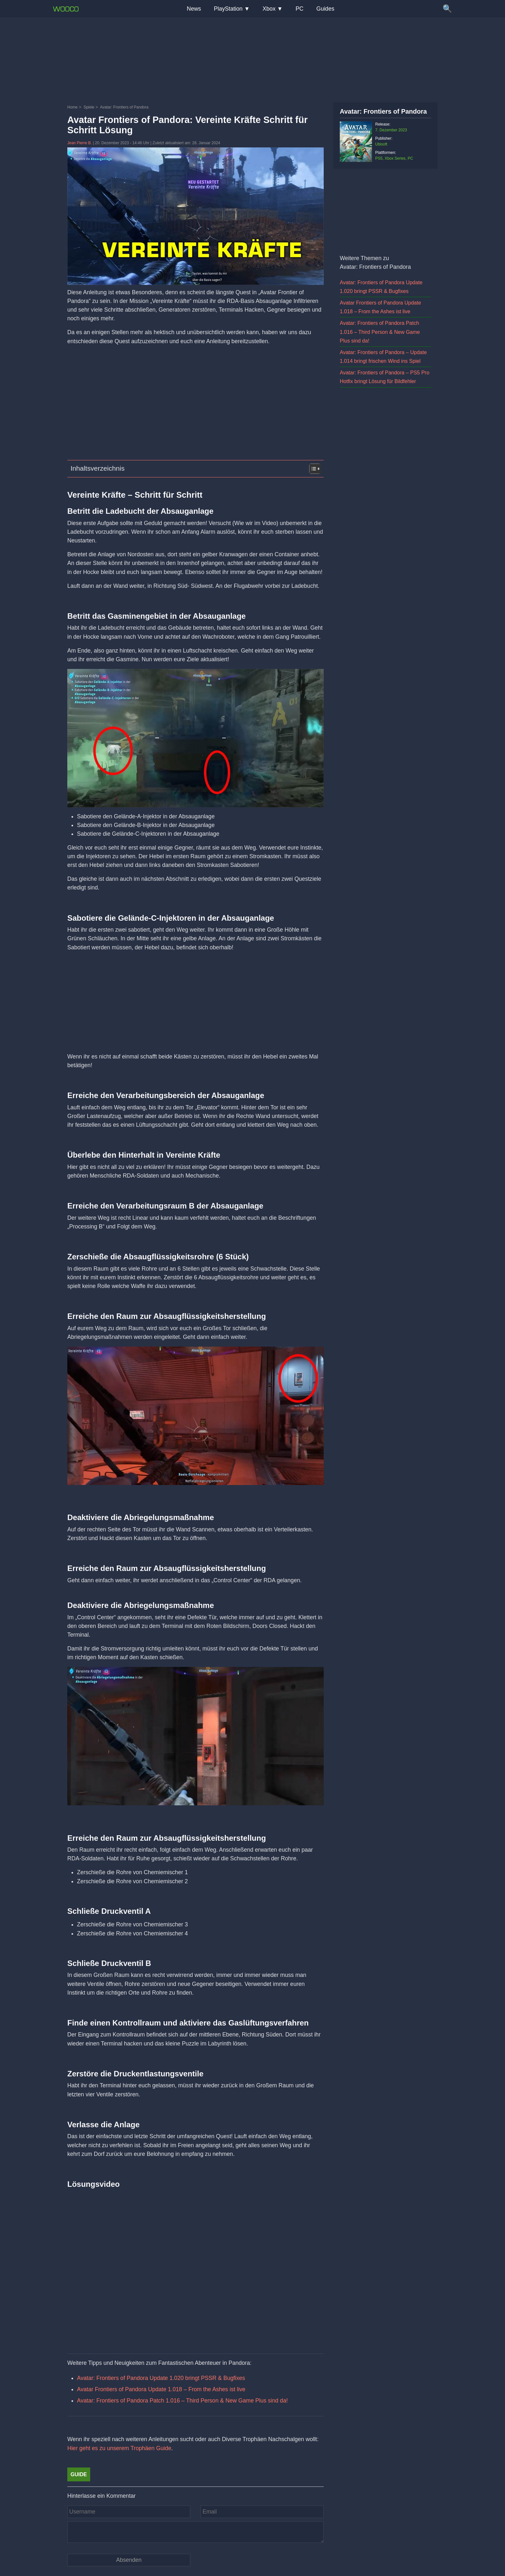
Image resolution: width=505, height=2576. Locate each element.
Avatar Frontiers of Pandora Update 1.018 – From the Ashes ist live (161, 2389)
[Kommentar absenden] (128, 2560)
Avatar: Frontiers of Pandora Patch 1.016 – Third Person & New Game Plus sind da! (182, 2400)
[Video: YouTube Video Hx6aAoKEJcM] (195, 2264)
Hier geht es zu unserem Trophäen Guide (119, 2448)
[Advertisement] (252, 59)
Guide (79, 2474)
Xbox (268, 8)
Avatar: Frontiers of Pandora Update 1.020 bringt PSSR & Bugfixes (161, 2378)
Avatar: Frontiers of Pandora (383, 111)
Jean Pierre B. (80, 143)
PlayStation (228, 8)
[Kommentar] (195, 2532)
